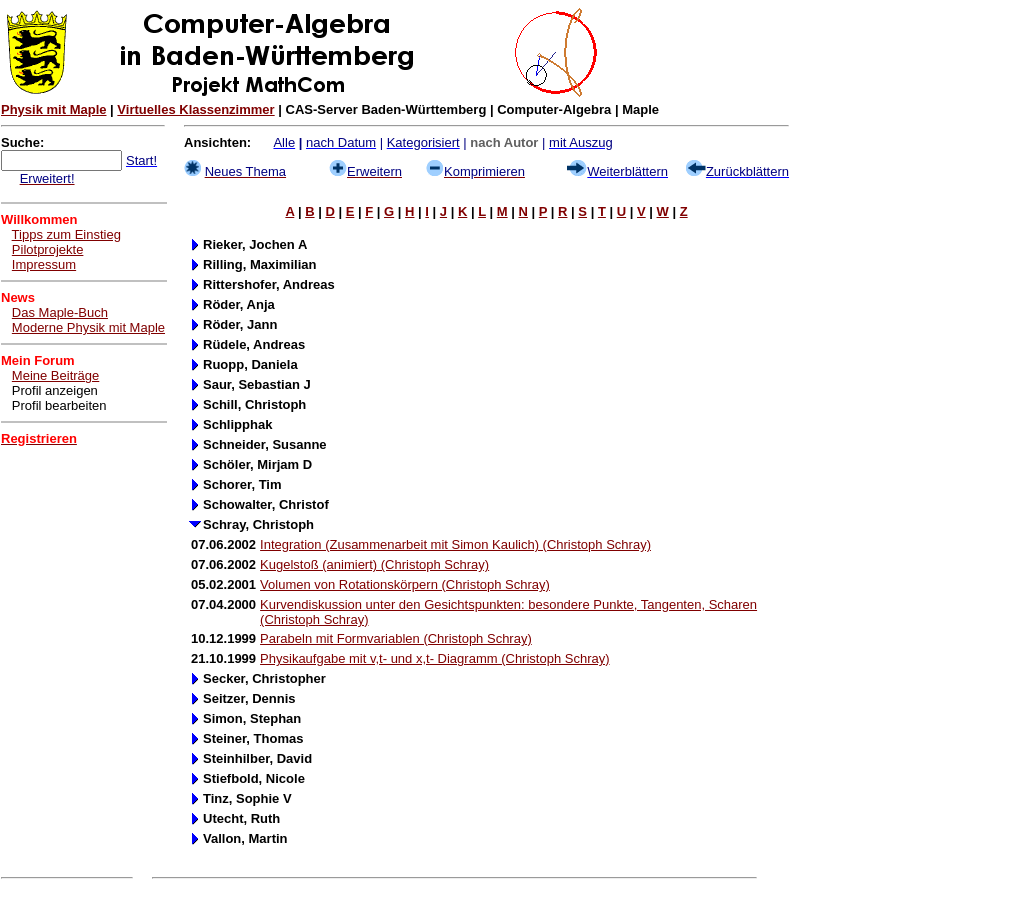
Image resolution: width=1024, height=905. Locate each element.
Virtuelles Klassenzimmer (195, 109)
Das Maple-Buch (60, 312)
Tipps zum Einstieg (66, 234)
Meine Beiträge (55, 375)
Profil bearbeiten (59, 405)
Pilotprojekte (48, 249)
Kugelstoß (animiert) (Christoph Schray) (374, 564)
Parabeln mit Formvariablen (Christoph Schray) (396, 638)
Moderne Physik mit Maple (88, 327)
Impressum (44, 264)
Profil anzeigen (55, 390)
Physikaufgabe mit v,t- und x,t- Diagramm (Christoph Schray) (434, 658)
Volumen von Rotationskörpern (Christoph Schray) (405, 584)
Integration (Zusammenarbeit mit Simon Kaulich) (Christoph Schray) (455, 544)
